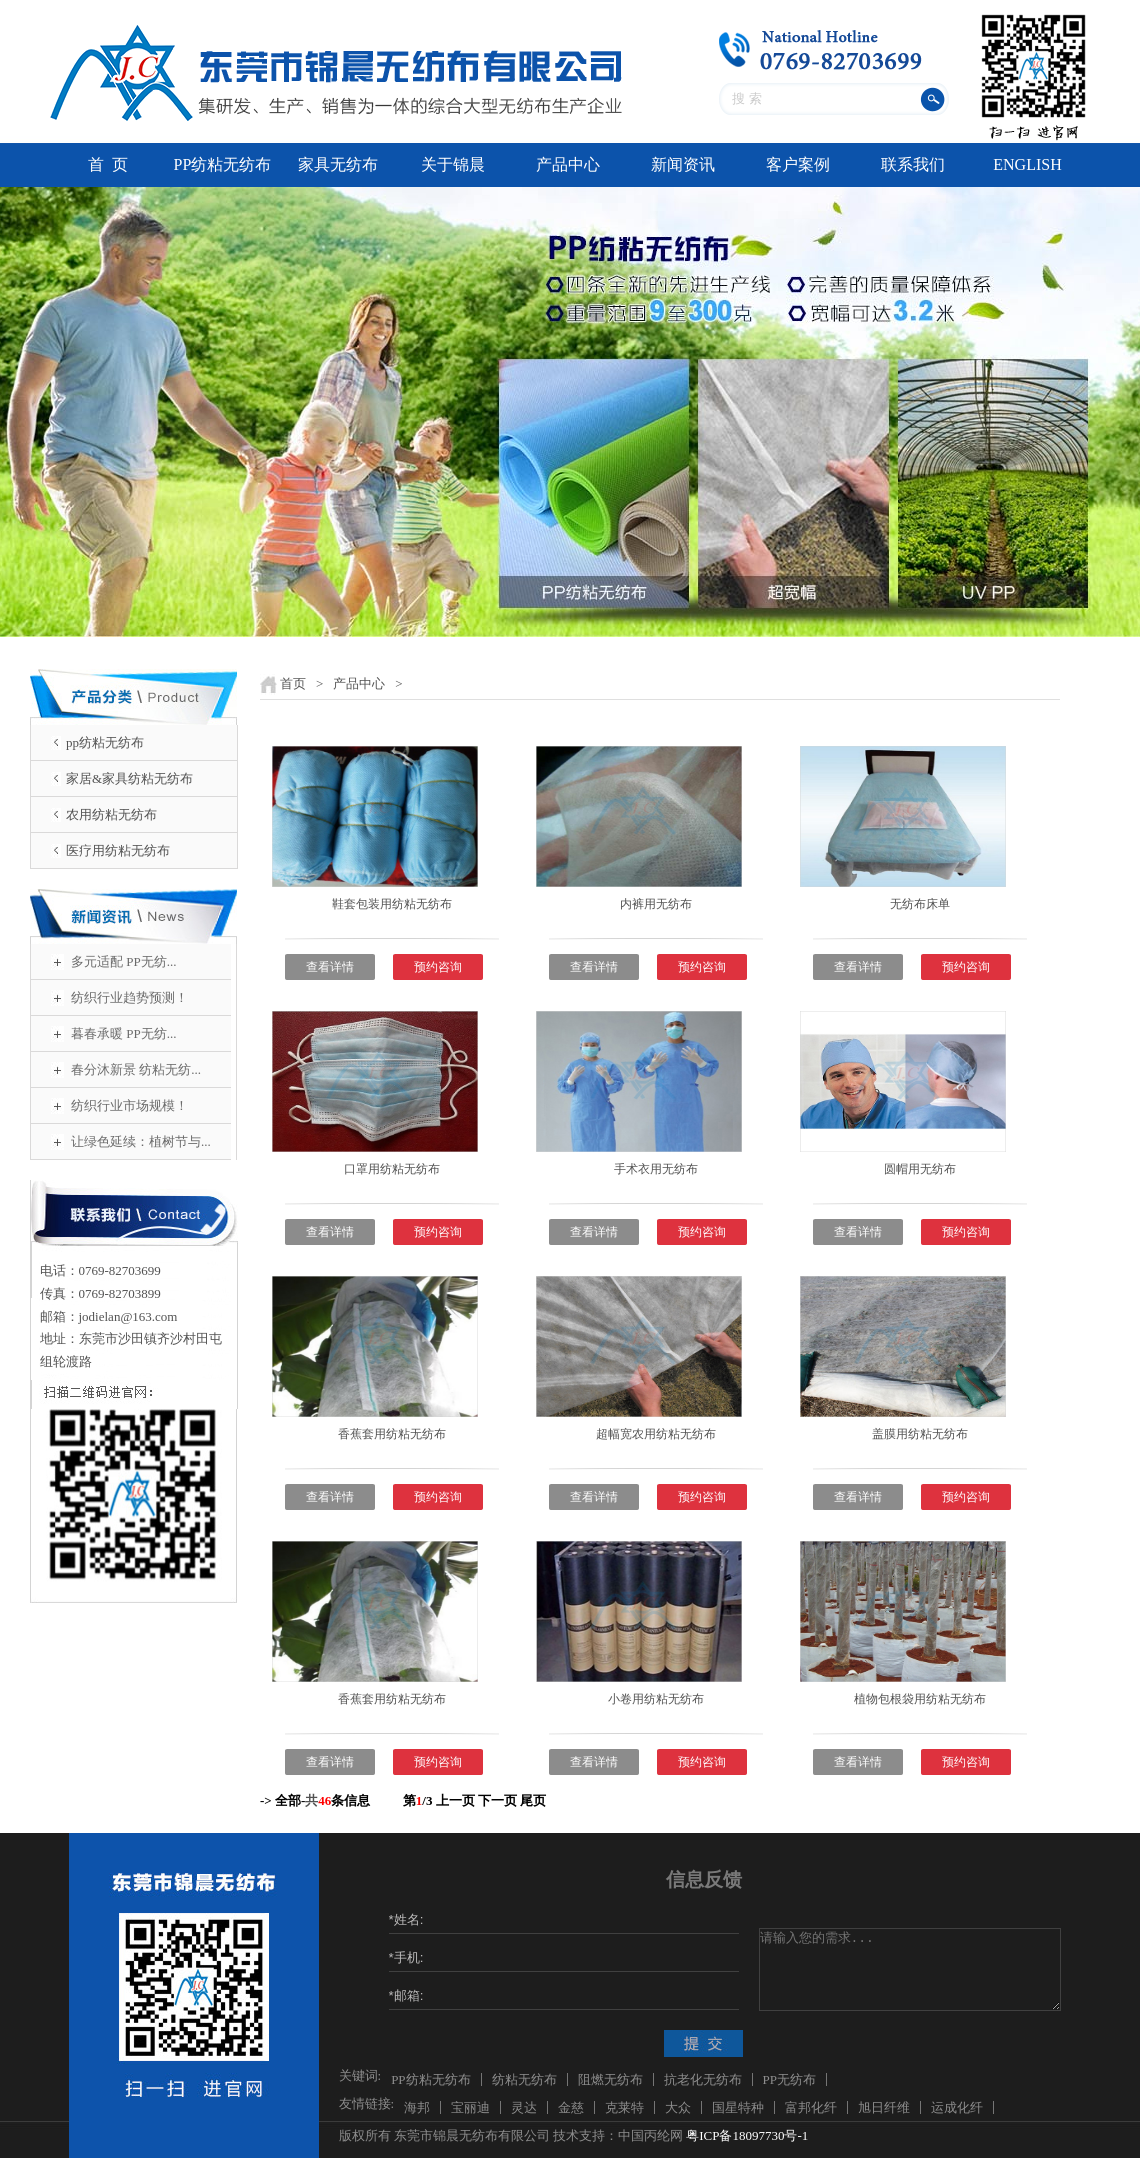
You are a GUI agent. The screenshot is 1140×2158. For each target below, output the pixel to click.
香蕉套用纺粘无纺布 (392, 1434)
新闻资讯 (683, 164)
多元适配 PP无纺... (123, 961)
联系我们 (913, 164)
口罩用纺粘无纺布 (392, 1169)
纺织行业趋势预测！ (129, 997)
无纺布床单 (920, 904)
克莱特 (624, 2107)
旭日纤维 (884, 2107)
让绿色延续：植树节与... (141, 1141)
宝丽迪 (470, 2107)
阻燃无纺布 (610, 2079)
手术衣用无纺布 (656, 1169)
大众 (678, 2107)
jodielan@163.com (128, 1316)
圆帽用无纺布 (920, 1169)
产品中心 (568, 164)
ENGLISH (1027, 164)
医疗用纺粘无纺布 (118, 850)
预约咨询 (438, 967)
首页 (293, 683)
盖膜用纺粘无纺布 (920, 1434)
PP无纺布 (789, 2079)
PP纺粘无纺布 (223, 164)
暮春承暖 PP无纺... (123, 1033)
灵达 (524, 2107)
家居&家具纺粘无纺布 (129, 778)
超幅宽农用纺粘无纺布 (656, 1434)
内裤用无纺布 (656, 904)
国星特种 (738, 2107)
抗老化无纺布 (703, 2079)
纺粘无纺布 (524, 2079)
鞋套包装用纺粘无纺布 (392, 904)
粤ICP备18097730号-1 (747, 2135)
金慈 (571, 2107)
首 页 (108, 164)
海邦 (417, 2107)
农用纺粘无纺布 (111, 814)
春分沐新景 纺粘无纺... (136, 1069)
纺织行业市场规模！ (129, 1105)
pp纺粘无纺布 (105, 742)
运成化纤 (957, 2107)
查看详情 (330, 967)
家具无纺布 (338, 164)
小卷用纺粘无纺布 (656, 1699)
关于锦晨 (453, 164)
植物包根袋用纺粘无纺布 (920, 1699)
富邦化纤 (811, 2107)
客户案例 (798, 164)
